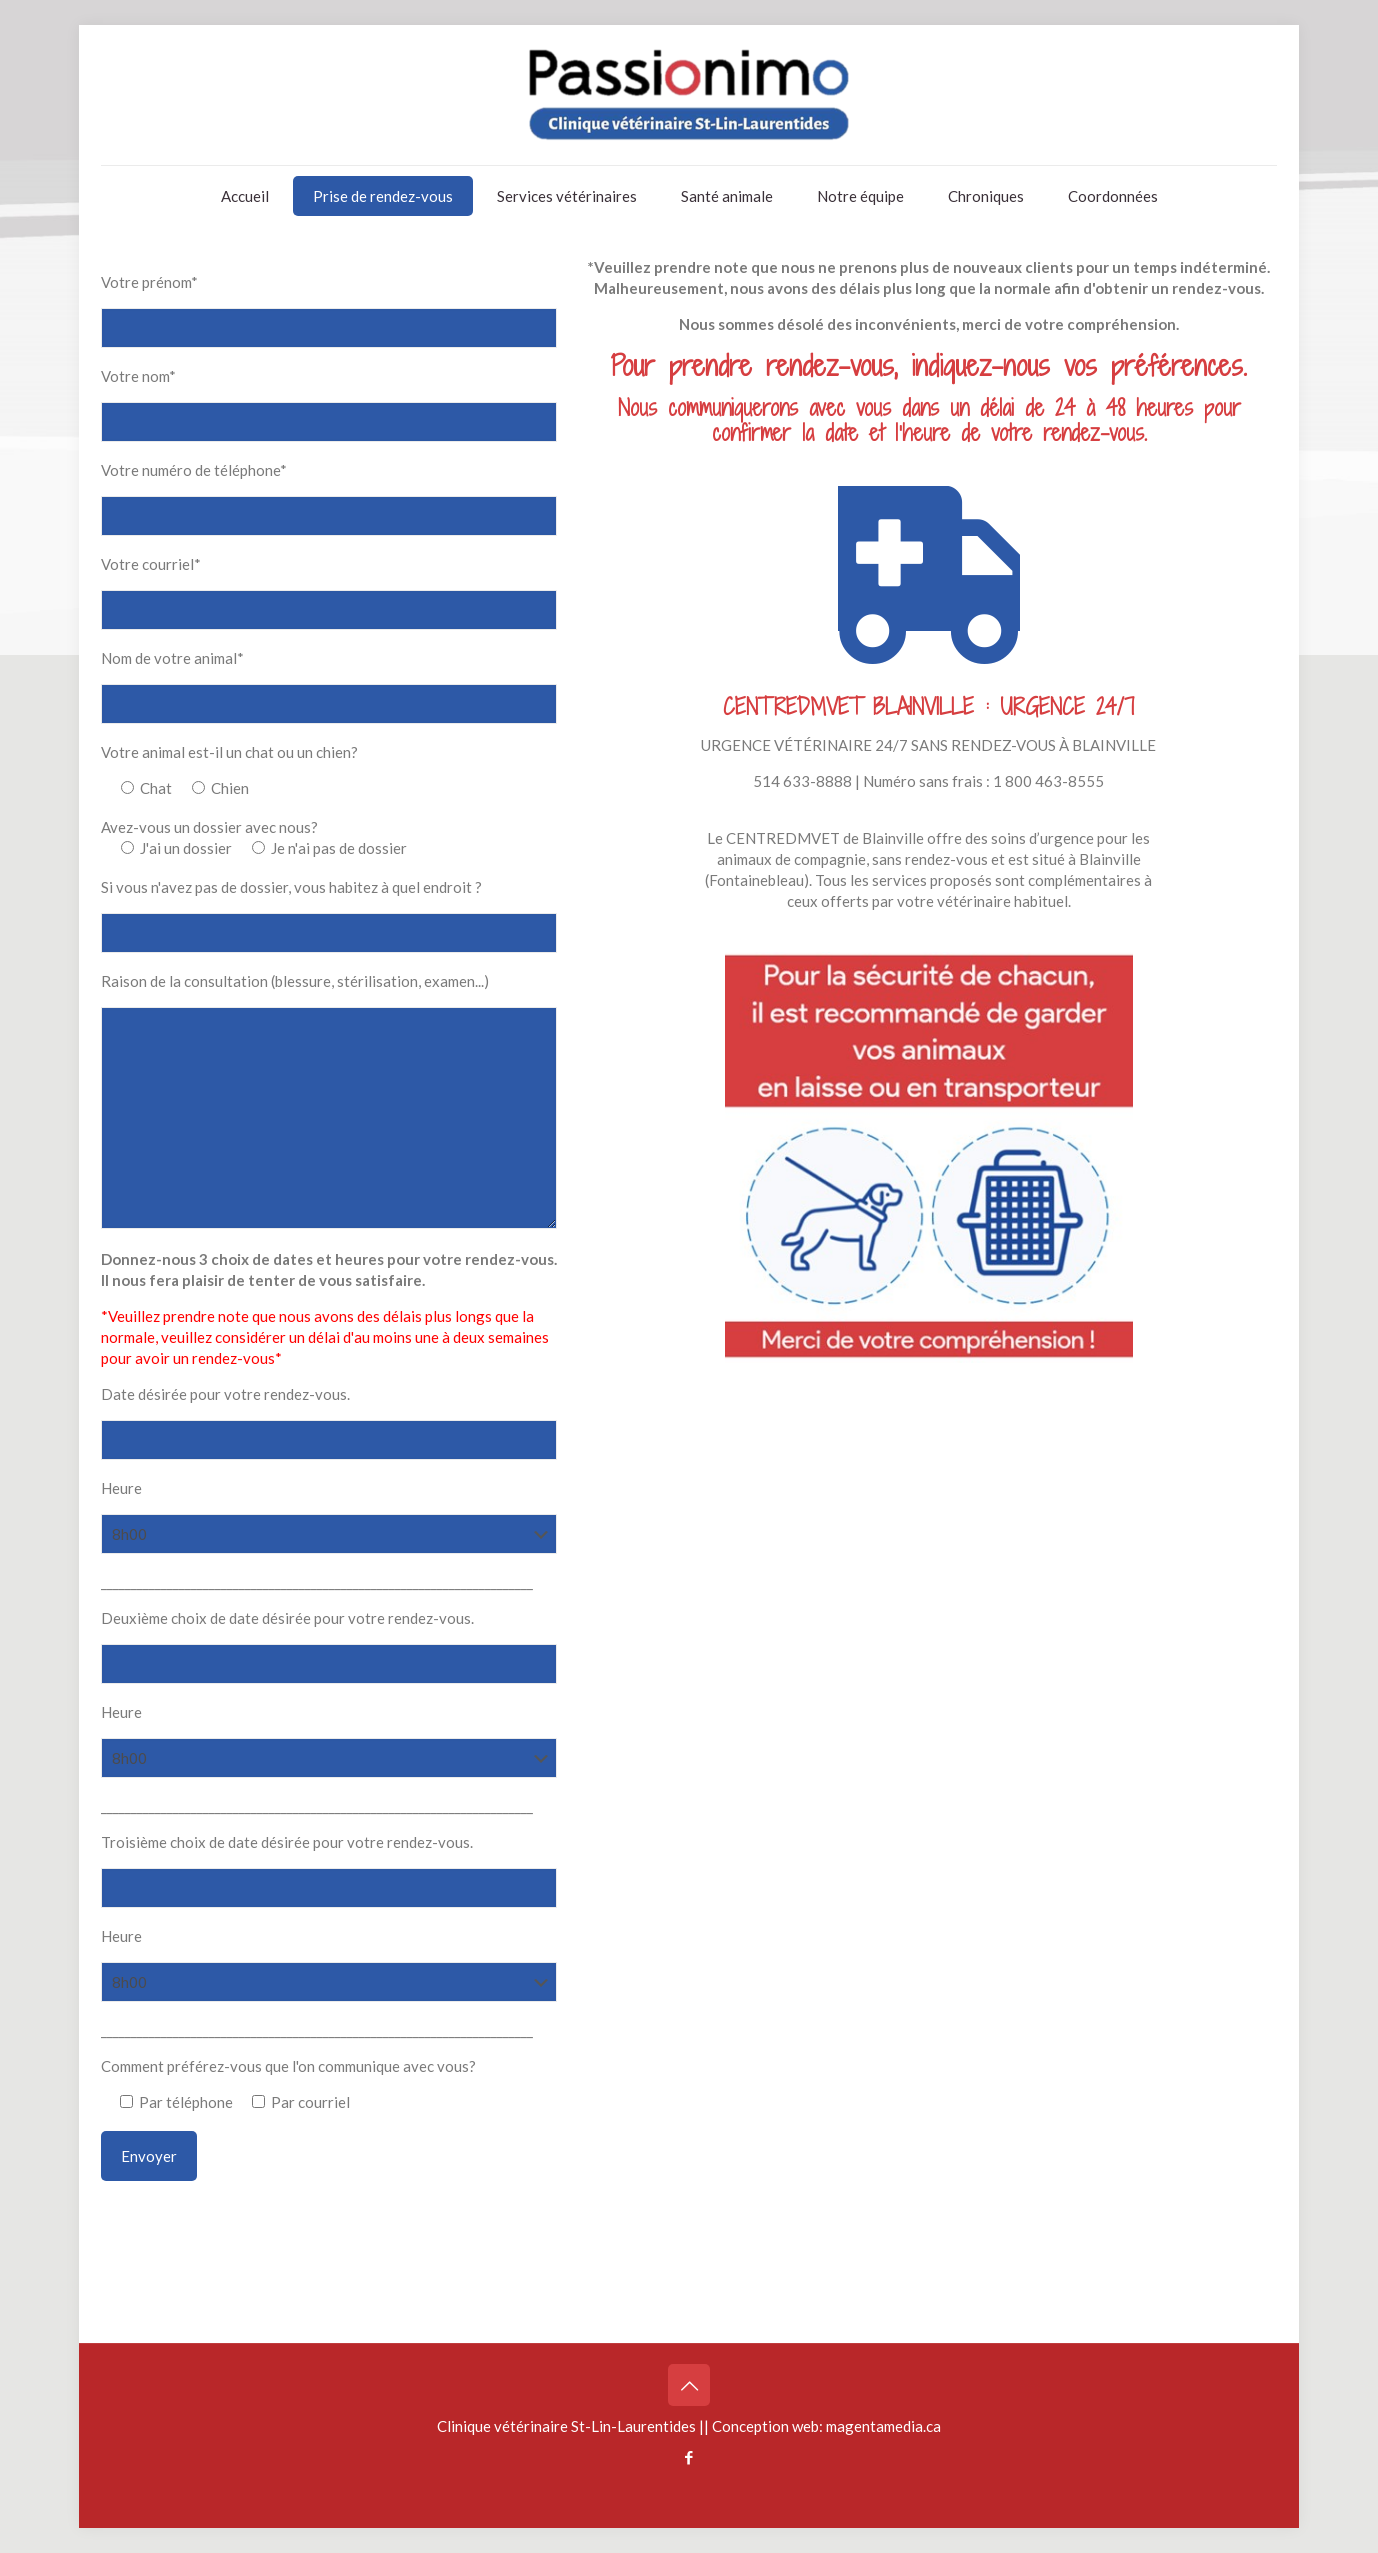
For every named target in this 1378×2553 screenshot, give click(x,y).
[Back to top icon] (689, 2385)
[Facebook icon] (689, 2457)
